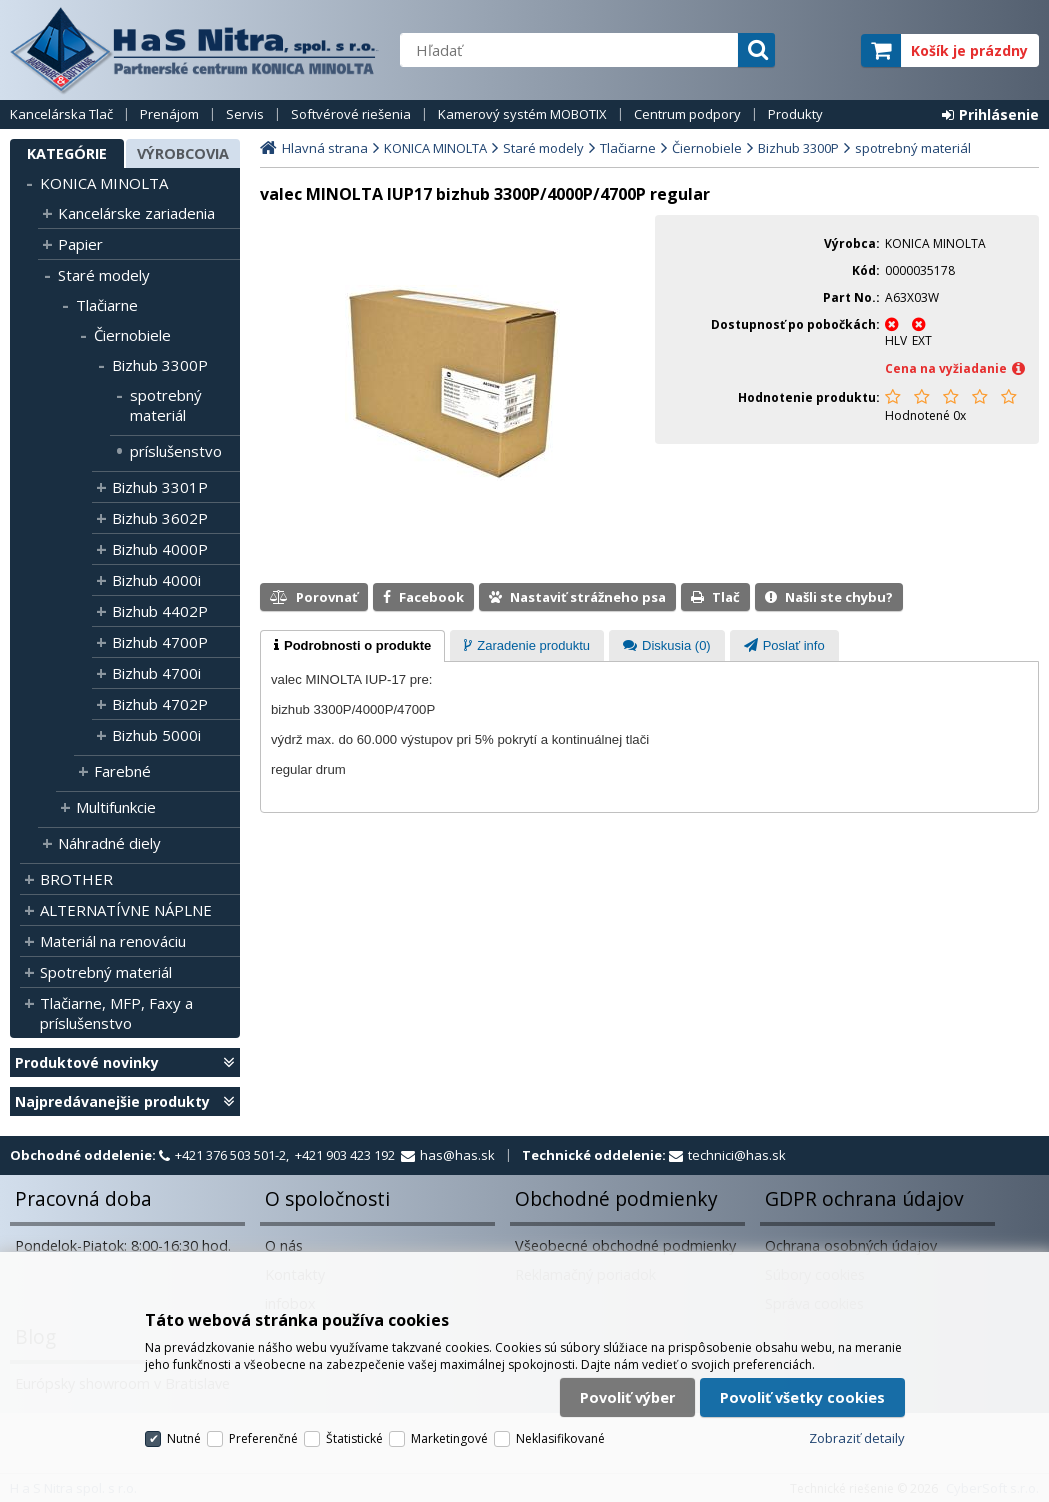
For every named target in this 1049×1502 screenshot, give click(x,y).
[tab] (352, 646)
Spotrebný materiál (106, 972)
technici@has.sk (737, 1155)
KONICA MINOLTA (104, 183)
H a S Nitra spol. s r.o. (195, 50)
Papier (80, 244)
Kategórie (67, 153)
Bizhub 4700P (160, 642)
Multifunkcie (116, 807)
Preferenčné (263, 1438)
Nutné (184, 1438)
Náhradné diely (109, 843)
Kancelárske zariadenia (136, 213)
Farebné (122, 771)
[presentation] (352, 646)
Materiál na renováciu (113, 941)
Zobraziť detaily (857, 1438)
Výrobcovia (183, 153)
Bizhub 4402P (160, 611)
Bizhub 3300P (160, 365)
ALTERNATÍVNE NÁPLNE (126, 910)
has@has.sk (457, 1155)
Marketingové (449, 1438)
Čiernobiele (132, 335)
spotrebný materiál (166, 405)
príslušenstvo (176, 451)
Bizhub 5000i (156, 735)
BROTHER (76, 879)
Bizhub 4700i (156, 673)
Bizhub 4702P (160, 704)
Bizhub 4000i (156, 580)
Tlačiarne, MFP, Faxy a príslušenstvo (116, 1013)
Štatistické (354, 1438)
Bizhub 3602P (160, 518)
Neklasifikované (560, 1438)
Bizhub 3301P (160, 487)
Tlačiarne (107, 305)
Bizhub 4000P (160, 549)
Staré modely (104, 275)
